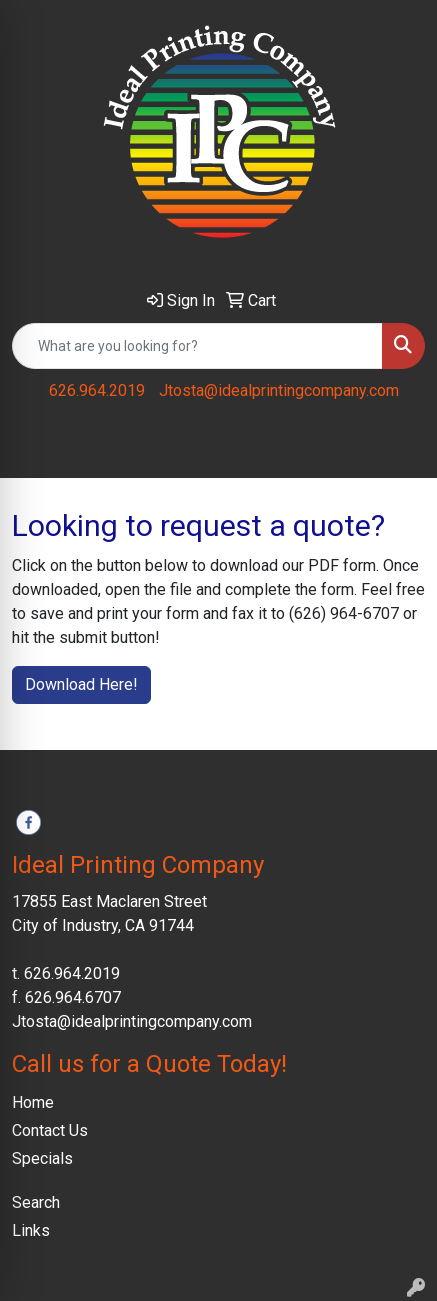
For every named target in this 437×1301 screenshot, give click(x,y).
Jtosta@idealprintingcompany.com (279, 390)
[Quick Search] (197, 346)
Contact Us (50, 1130)
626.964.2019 (97, 390)
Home (33, 1102)
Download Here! (81, 684)
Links (31, 1230)
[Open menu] (397, 449)
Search (36, 1202)
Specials (42, 1158)
